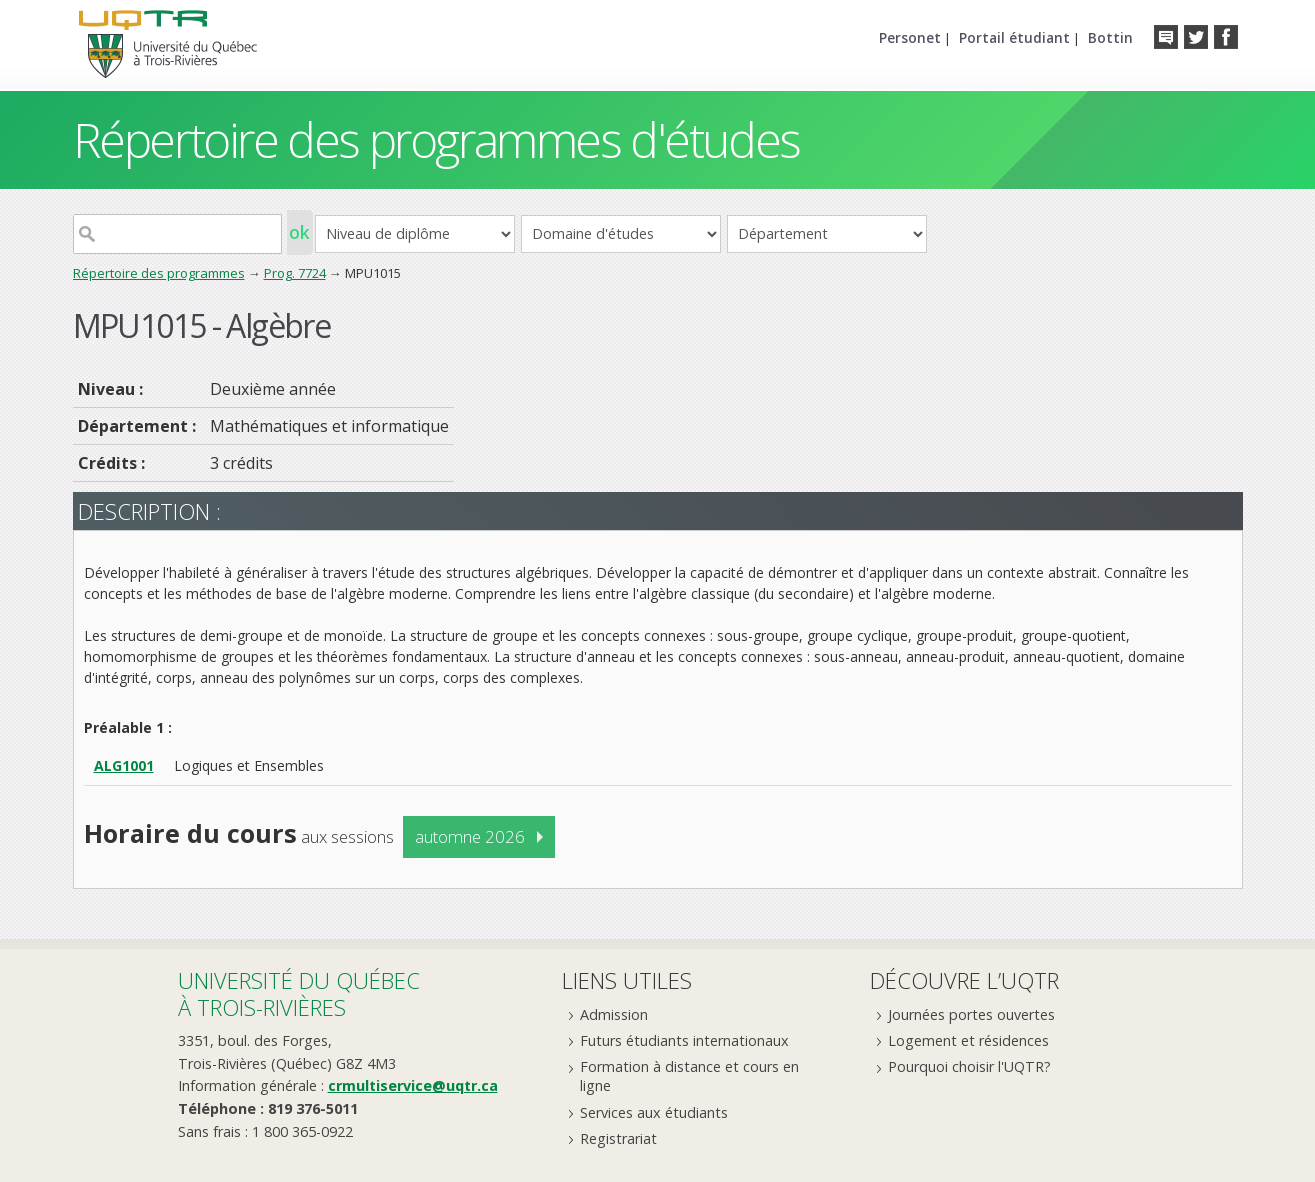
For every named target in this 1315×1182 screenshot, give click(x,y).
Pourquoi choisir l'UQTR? (969, 1066)
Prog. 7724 (295, 273)
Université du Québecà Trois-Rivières (299, 993)
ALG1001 (124, 765)
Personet (910, 37)
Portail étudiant (1014, 37)
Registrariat (618, 1138)
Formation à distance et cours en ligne (689, 1076)
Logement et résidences (968, 1040)
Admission (614, 1014)
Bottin (1110, 37)
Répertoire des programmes (159, 273)
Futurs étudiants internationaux (684, 1040)
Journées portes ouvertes (971, 1014)
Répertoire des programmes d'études (436, 139)
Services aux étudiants (654, 1112)
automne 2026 (470, 836)
